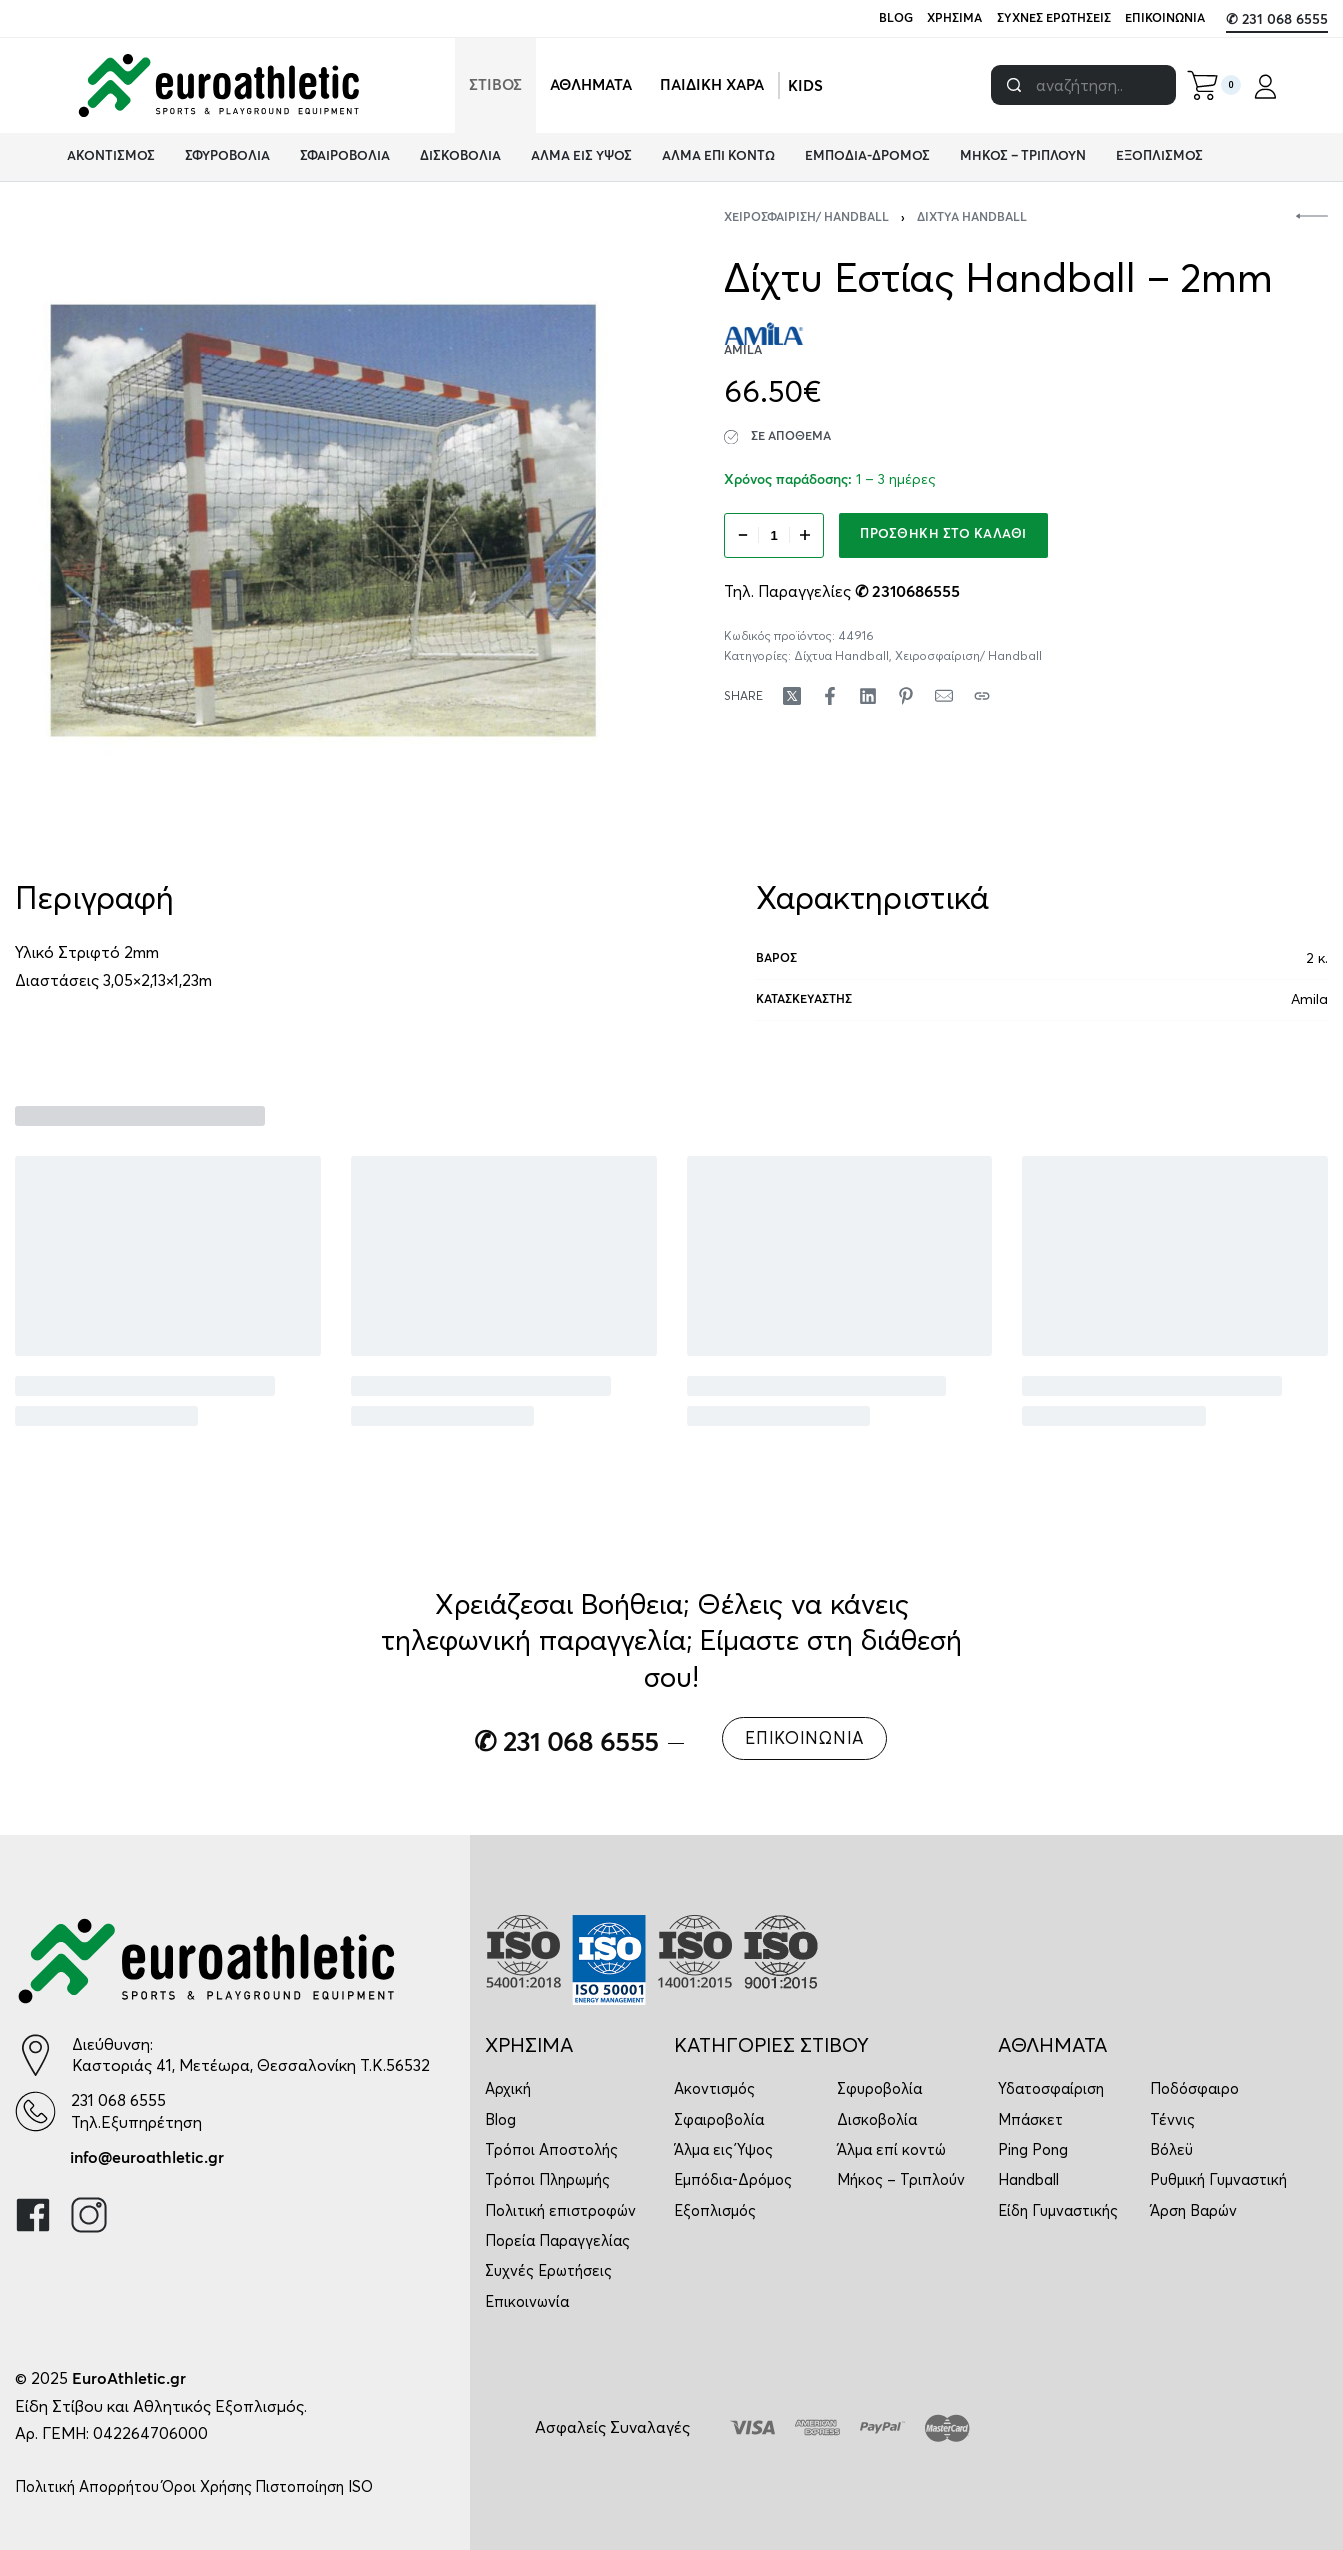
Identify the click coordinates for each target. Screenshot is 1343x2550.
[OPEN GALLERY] (323, 520)
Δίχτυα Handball (972, 218)
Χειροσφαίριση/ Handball (806, 218)
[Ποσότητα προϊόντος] (774, 535)
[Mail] (944, 696)
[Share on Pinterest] (906, 696)
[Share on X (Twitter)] (792, 696)
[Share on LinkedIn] (868, 696)
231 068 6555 (118, 2100)
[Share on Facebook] (830, 696)
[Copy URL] (982, 696)
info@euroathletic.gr (147, 2158)
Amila (1309, 999)
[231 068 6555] (35, 2111)
